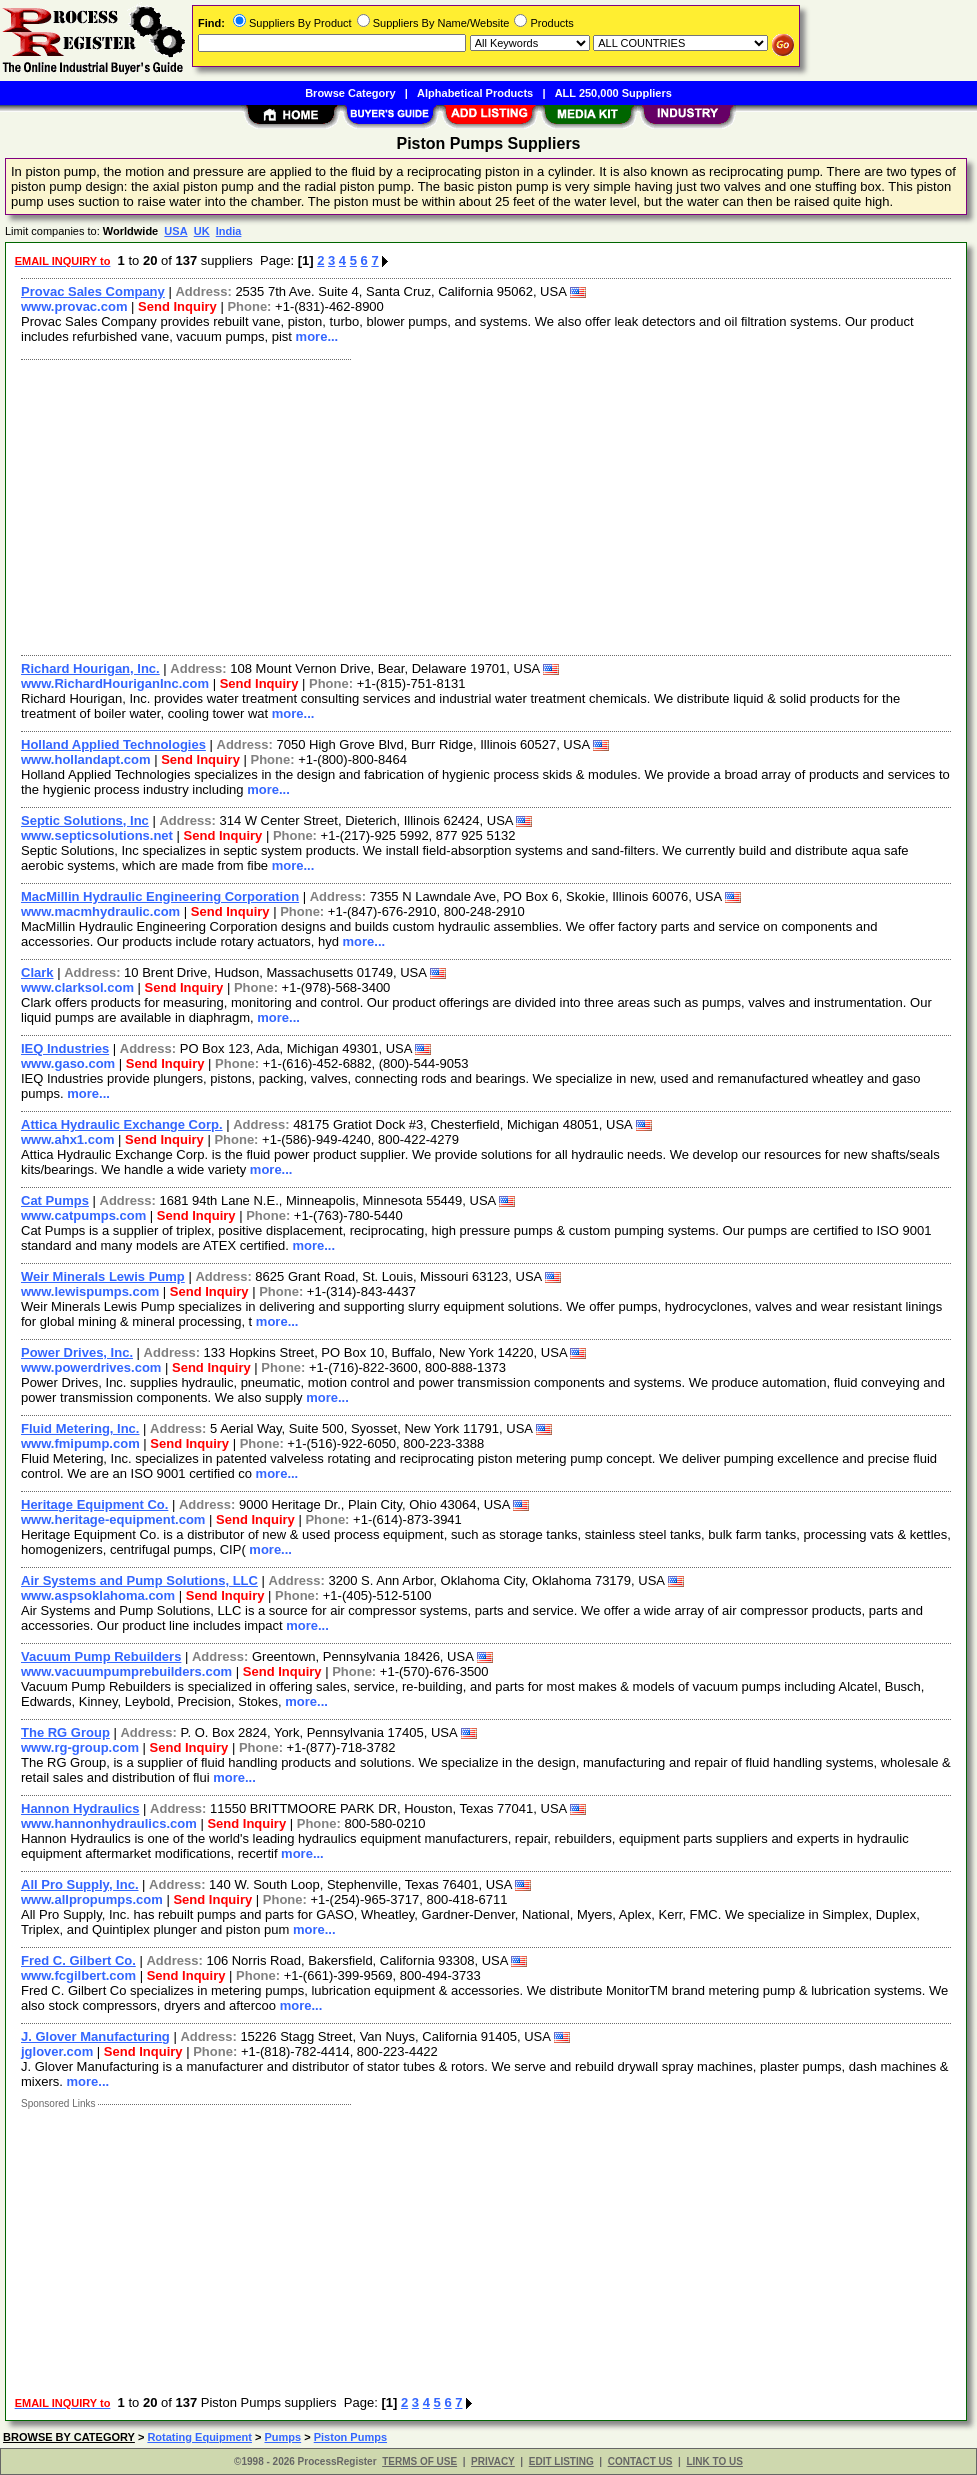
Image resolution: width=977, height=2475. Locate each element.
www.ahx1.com (67, 1139)
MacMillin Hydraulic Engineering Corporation (160, 896)
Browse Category (350, 93)
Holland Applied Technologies (113, 744)
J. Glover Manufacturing (95, 2036)
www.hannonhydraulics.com (109, 1823)
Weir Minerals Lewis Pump (103, 1276)
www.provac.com (74, 306)
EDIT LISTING (561, 2461)
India (229, 231)
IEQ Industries (65, 1048)
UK (202, 231)
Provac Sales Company (93, 291)
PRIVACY (493, 2461)
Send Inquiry (177, 306)
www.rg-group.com (80, 1747)
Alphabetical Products (475, 93)
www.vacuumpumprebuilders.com (126, 1671)
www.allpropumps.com (92, 1899)
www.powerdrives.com (91, 1367)
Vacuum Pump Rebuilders (101, 1656)
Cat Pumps (55, 1200)
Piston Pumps (350, 2437)
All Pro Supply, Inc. (80, 1884)
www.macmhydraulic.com (100, 911)
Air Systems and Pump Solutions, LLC (139, 1580)
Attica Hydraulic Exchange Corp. (122, 1124)
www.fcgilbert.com (78, 1975)
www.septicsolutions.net (97, 835)
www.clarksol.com (77, 987)
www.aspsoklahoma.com (98, 1595)
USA (175, 231)
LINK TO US (714, 2461)
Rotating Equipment (199, 2437)
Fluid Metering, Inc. (80, 1428)
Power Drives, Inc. (77, 1352)
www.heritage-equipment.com (113, 1519)
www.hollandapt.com (86, 759)
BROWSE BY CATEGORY (69, 2437)
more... (317, 336)
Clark (37, 972)
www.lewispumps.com (90, 1291)
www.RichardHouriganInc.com (115, 683)
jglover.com (57, 2051)
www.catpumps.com (83, 1215)
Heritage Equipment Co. (94, 1504)
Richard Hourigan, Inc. (90, 668)
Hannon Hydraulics (80, 1808)
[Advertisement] (487, 505)
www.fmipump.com (80, 1443)
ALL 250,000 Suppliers (613, 93)
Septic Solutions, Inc (85, 820)
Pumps (282, 2437)
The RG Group (65, 1732)
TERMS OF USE (419, 2461)
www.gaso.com (68, 1063)
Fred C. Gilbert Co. (78, 1960)
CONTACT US (640, 2461)
